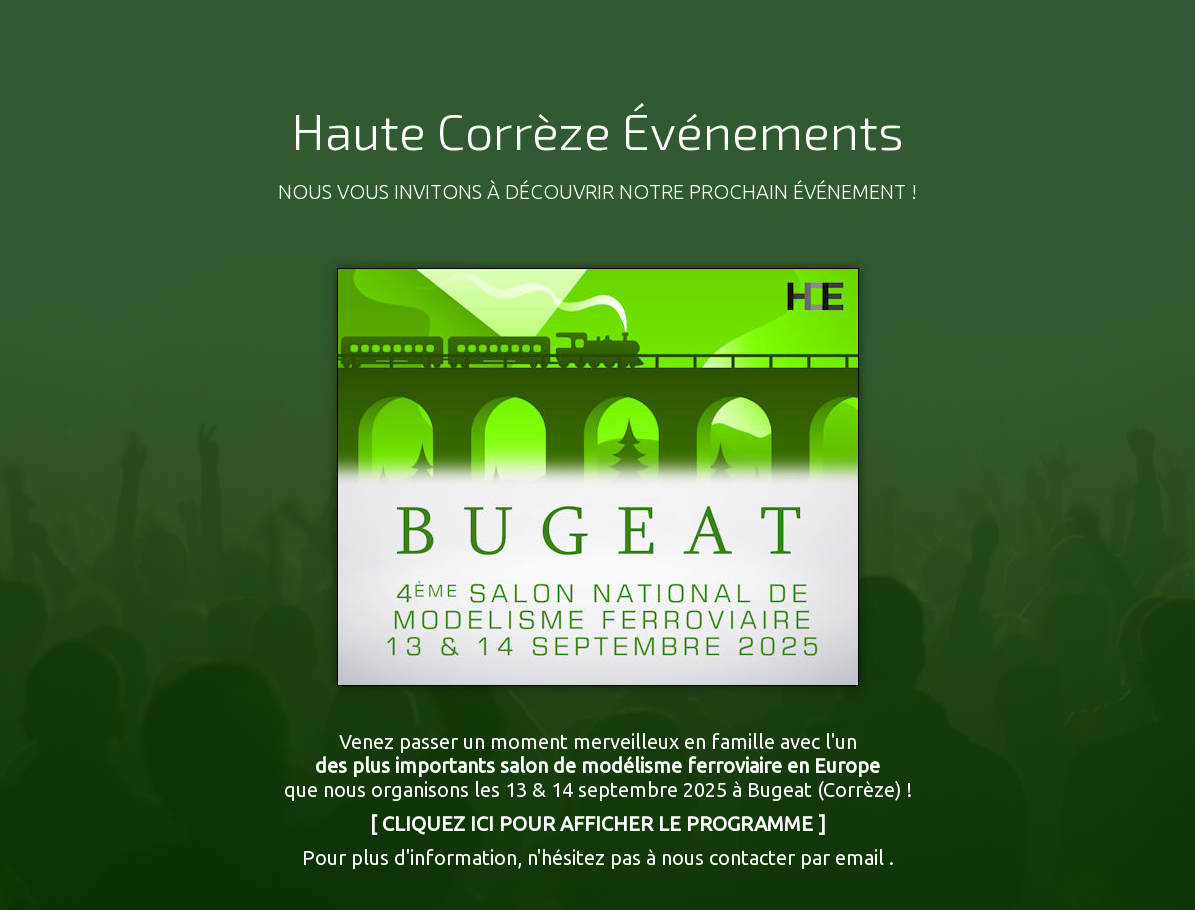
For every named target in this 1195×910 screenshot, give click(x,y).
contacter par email (796, 857)
